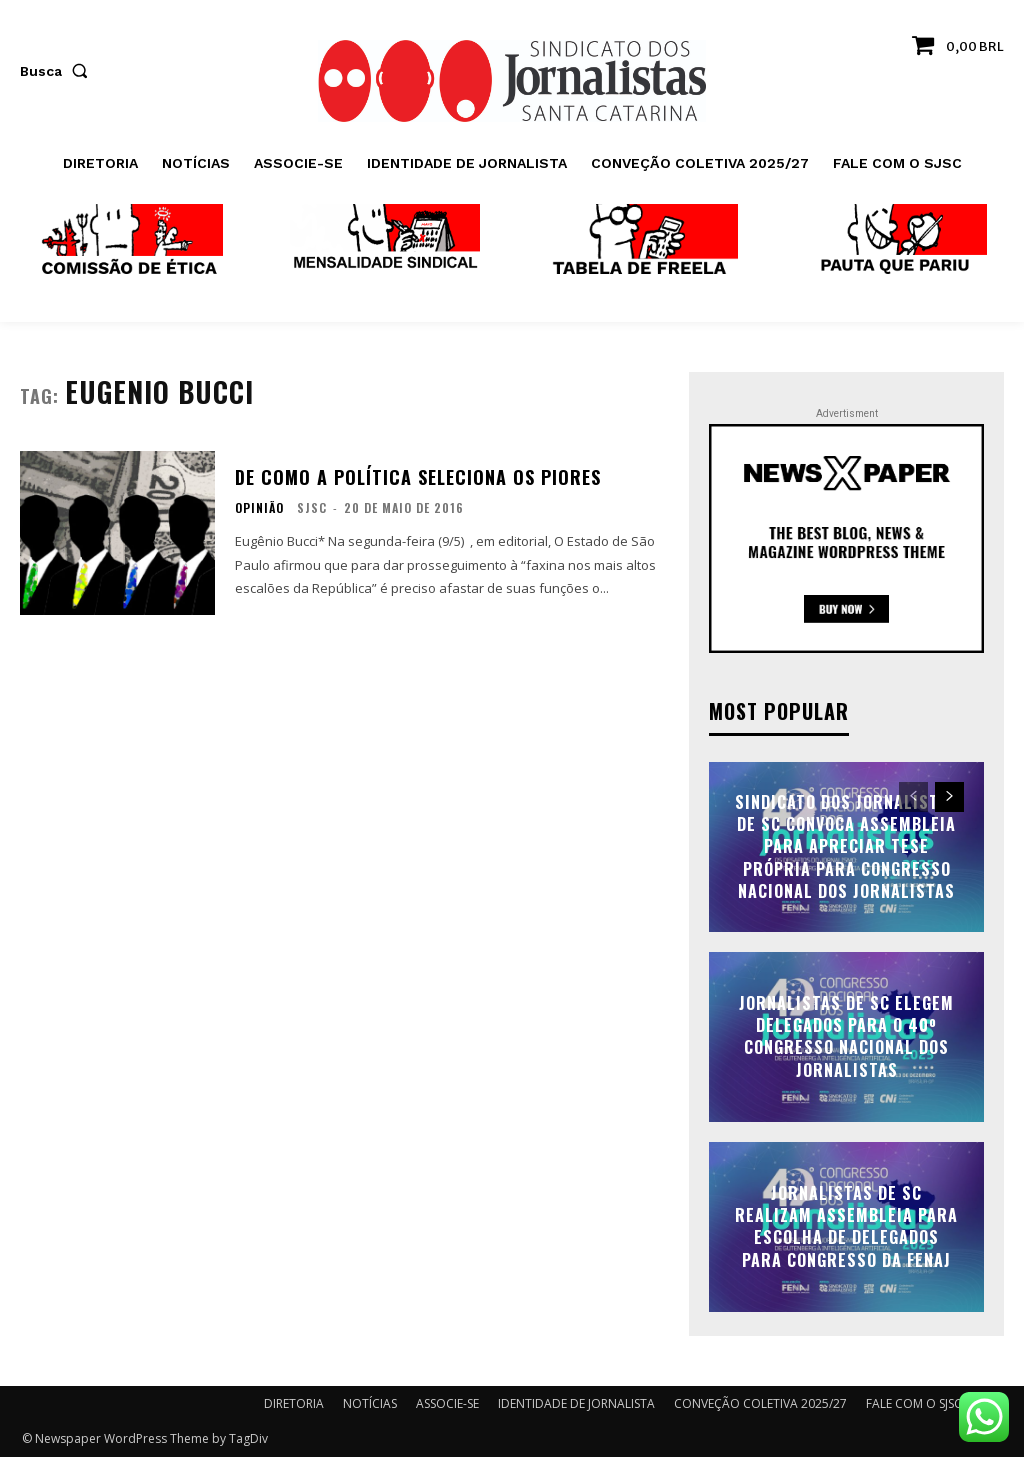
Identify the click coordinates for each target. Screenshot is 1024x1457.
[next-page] (949, 797)
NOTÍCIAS (370, 1403)
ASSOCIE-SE (447, 1403)
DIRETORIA (294, 1403)
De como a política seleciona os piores (418, 477)
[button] (58, 71)
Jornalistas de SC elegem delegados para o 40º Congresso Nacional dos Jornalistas (846, 1036)
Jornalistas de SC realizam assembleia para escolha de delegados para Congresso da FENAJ (846, 1226)
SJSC (312, 507)
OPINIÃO (259, 508)
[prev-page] (913, 797)
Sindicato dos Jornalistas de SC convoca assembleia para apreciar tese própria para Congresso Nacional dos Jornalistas (846, 847)
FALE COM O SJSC (914, 1403)
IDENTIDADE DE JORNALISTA (576, 1403)
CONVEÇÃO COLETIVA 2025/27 (760, 1403)
